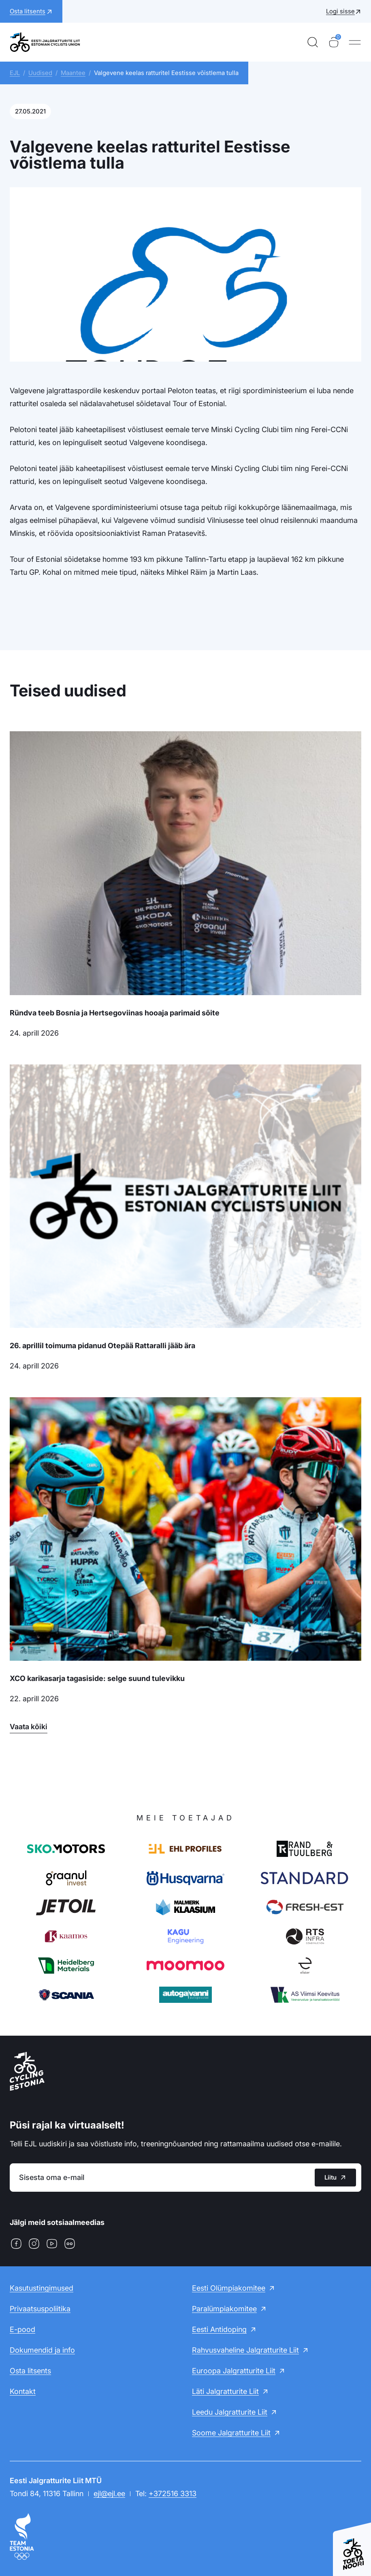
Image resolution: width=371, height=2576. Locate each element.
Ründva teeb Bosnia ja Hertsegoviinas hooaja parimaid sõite (115, 1013)
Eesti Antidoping (219, 2329)
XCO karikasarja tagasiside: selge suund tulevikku (97, 1678)
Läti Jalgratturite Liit (225, 2391)
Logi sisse (340, 11)
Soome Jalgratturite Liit (231, 2432)
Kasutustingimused (41, 2288)
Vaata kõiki (28, 1726)
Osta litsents (30, 2370)
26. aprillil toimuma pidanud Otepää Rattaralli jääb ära (102, 1345)
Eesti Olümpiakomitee (228, 2288)
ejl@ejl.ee (109, 2493)
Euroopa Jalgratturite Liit (233, 2370)
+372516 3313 (172, 2493)
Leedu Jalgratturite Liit (229, 2412)
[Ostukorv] (333, 42)
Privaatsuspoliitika (40, 2308)
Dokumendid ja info (42, 2350)
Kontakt (23, 2391)
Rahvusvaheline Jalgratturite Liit (245, 2350)
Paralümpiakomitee (224, 2308)
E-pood (22, 2329)
